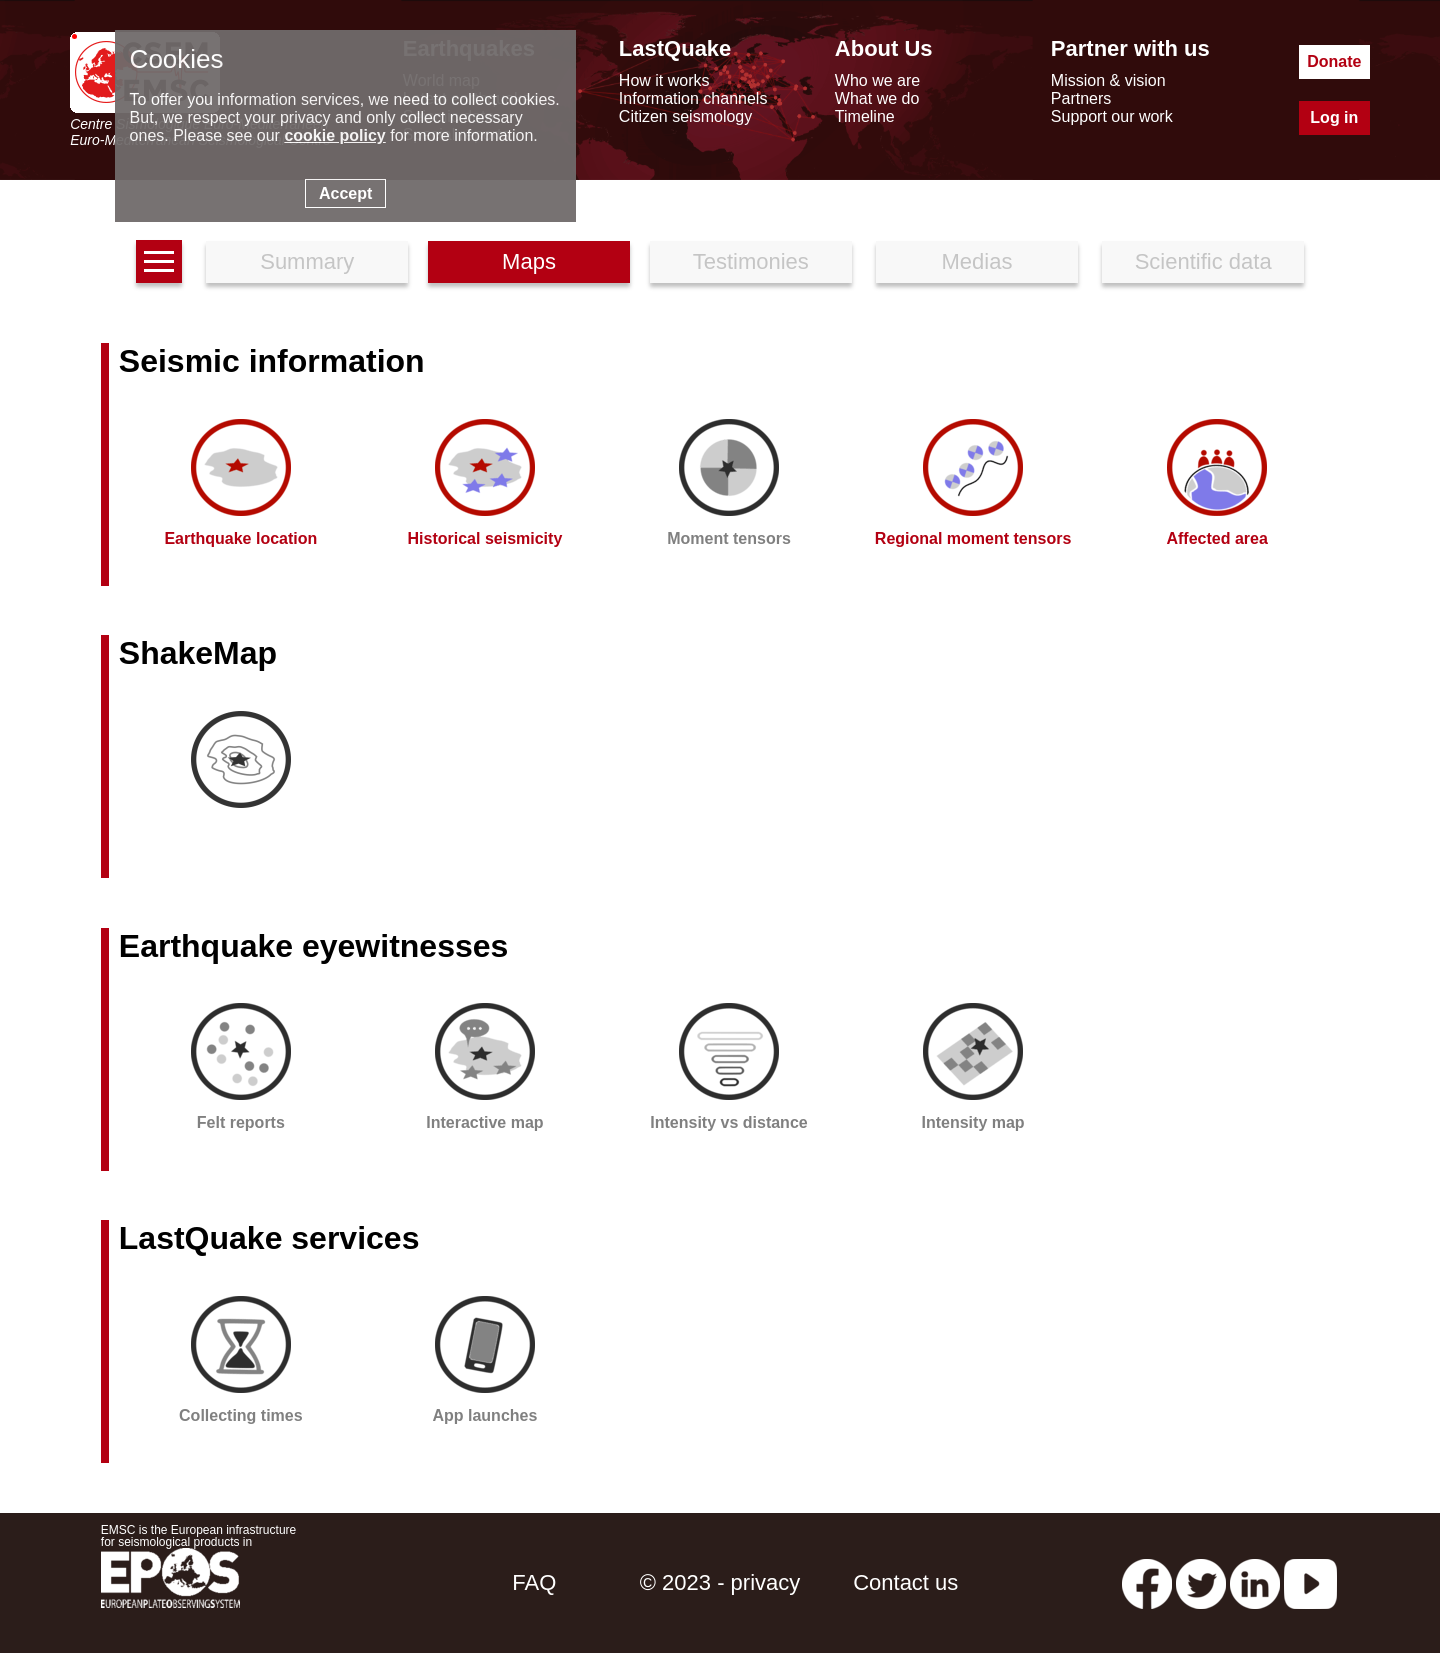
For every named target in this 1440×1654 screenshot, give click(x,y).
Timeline (865, 116)
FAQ (534, 1582)
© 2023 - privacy (720, 1582)
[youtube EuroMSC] (1310, 1582)
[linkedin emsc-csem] (1255, 1582)
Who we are (877, 80)
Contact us (905, 1582)
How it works (664, 80)
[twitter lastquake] (1201, 1582)
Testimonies (751, 261)
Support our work (1112, 116)
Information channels (693, 98)
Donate (1334, 61)
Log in (1334, 117)
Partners (1081, 98)
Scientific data (1203, 261)
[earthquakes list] (159, 261)
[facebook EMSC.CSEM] (1147, 1582)
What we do (877, 98)
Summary (307, 261)
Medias (977, 261)
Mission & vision (1108, 80)
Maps (529, 261)
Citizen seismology (685, 116)
